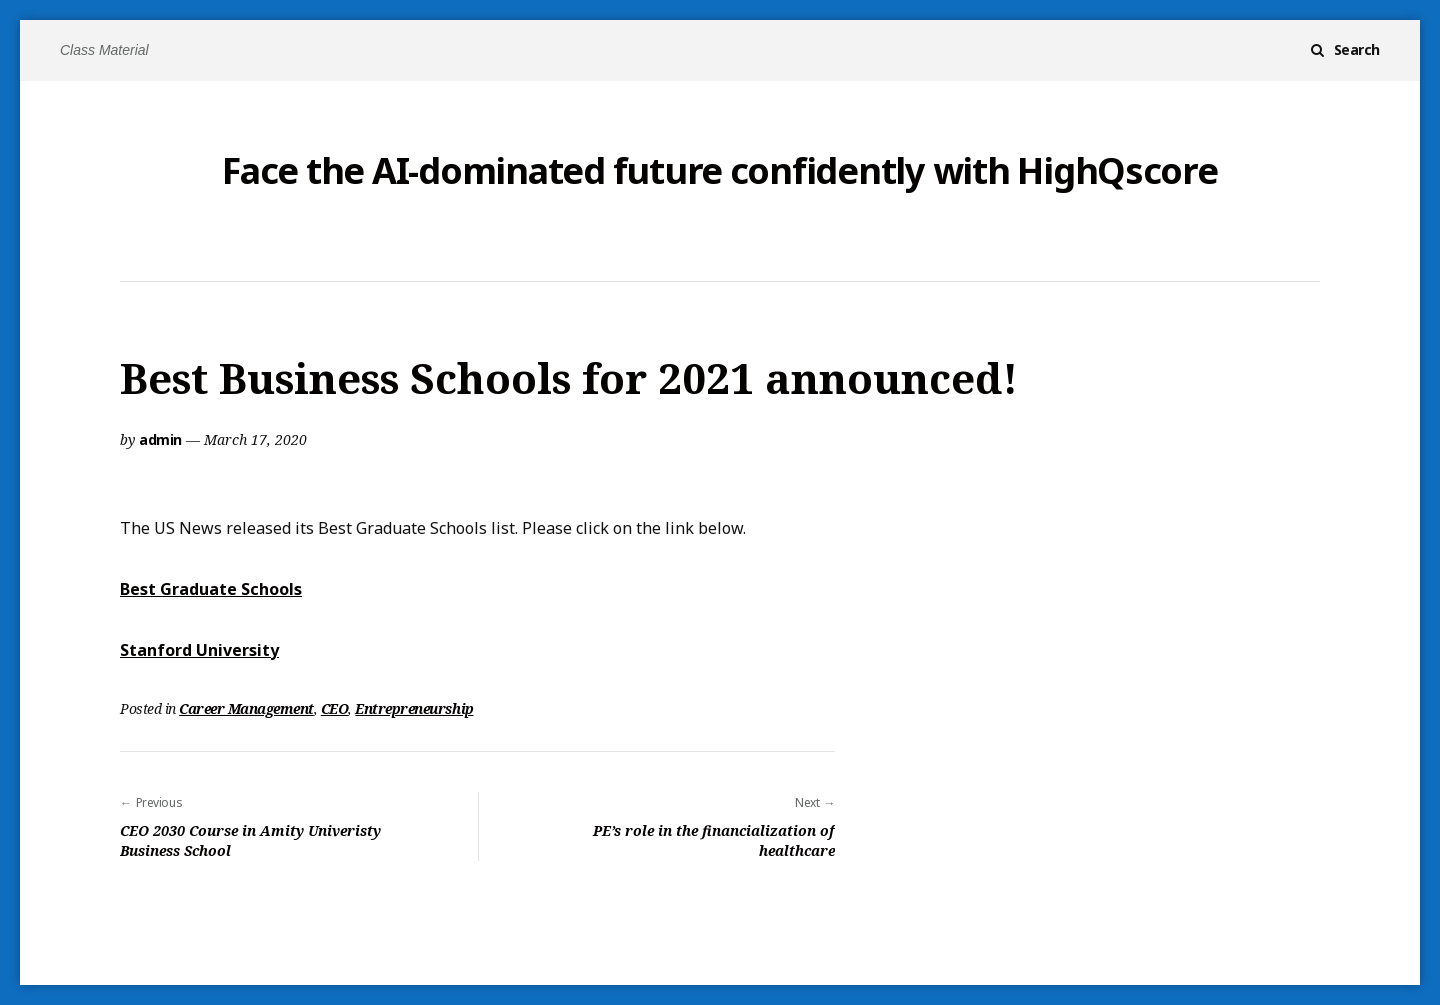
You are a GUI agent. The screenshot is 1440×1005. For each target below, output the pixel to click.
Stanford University (199, 650)
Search (1357, 49)
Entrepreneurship (414, 708)
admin (160, 439)
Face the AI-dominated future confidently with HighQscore (719, 171)
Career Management (246, 708)
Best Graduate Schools (211, 589)
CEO (335, 708)
